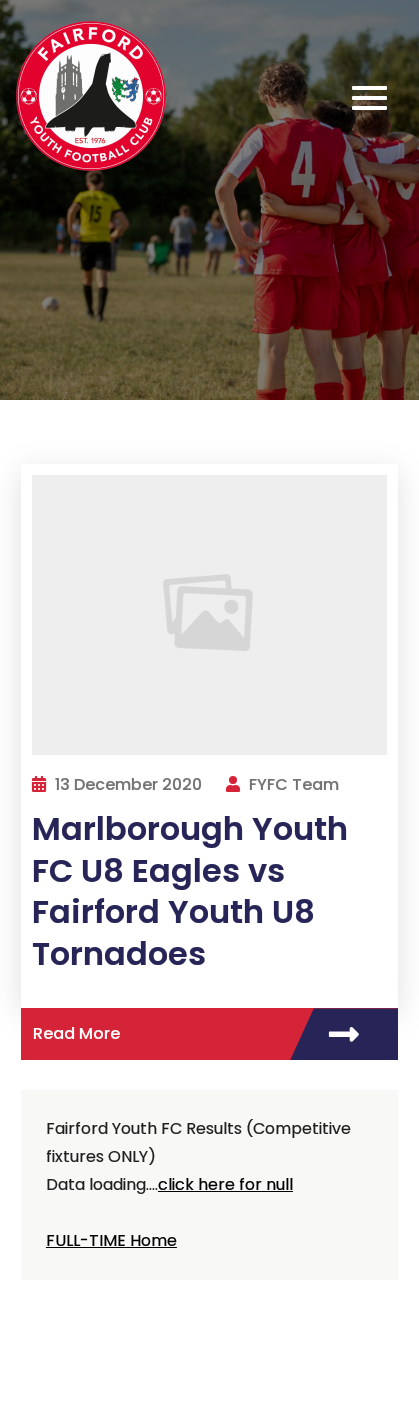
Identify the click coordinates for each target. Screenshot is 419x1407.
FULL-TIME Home (111, 1240)
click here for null (225, 1184)
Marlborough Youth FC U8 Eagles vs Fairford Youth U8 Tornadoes (190, 891)
